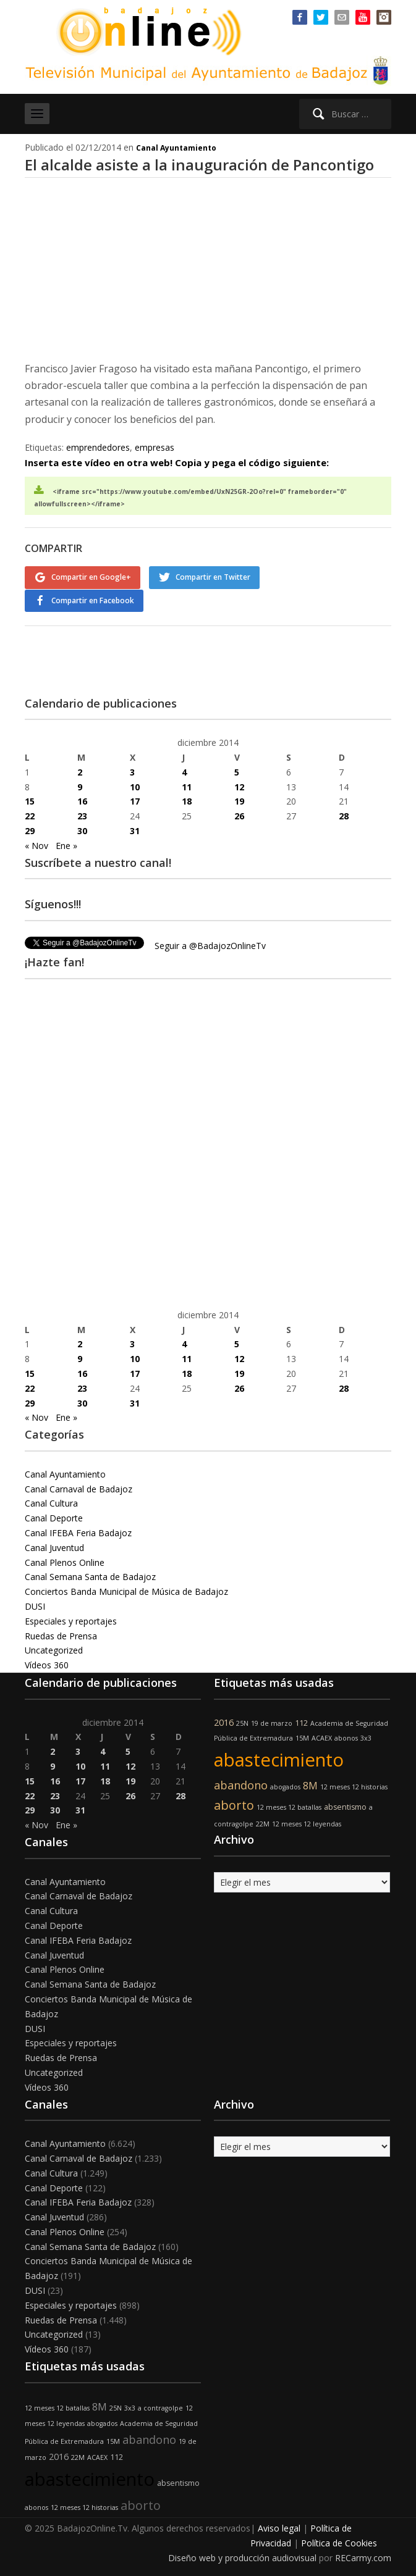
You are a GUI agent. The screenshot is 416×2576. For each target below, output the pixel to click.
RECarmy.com (363, 2556)
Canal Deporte (54, 1517)
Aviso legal (279, 2527)
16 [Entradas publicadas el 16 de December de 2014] (82, 800)
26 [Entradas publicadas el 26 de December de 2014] (239, 815)
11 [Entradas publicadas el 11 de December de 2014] (187, 785)
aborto (234, 1803)
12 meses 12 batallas (289, 1805)
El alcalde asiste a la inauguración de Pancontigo (199, 164)
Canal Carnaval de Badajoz (78, 1487)
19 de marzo (271, 1721)
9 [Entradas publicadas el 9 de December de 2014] (79, 785)
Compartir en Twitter (213, 577)
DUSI (35, 1605)
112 (301, 1721)
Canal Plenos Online (64, 1560)
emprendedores (98, 447)
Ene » (66, 844)
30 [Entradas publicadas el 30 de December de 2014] (82, 829)
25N (242, 1721)
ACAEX (322, 1737)
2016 (224, 1720)
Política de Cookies (339, 2542)
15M (302, 1737)
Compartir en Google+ (91, 577)
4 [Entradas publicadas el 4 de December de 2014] (184, 770)
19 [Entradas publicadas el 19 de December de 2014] (239, 800)
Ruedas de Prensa (61, 1634)
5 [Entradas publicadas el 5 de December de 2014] (236, 770)
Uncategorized (54, 1649)
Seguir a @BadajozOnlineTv (210, 944)
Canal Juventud (54, 1546)
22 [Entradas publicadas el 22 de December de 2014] (30, 815)
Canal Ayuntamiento (176, 148)
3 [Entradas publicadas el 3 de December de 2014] (132, 770)
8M (310, 1784)
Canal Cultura (51, 1502)
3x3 (365, 1737)
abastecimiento (279, 1758)
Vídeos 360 (47, 1664)
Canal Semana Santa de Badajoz (90, 1575)
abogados (285, 1785)
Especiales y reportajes (71, 1620)
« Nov (36, 844)
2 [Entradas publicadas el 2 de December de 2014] (79, 770)
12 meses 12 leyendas (306, 1822)
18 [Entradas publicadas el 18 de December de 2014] (187, 800)
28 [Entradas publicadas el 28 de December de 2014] (344, 815)
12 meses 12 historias (354, 1785)
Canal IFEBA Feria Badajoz (78, 1531)
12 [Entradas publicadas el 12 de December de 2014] (239, 785)
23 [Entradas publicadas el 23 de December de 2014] (82, 815)
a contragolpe (160, 2406)
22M (263, 1822)
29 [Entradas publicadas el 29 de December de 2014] (30, 829)
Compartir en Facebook (92, 600)
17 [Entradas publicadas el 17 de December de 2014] (135, 800)
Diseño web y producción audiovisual (242, 2556)
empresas (154, 447)
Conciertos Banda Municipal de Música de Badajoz (126, 1590)
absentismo (345, 1805)
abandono (241, 1783)
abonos (346, 1737)
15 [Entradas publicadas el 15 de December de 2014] (30, 800)
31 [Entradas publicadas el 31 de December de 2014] (135, 829)
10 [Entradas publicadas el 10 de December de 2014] (135, 785)
